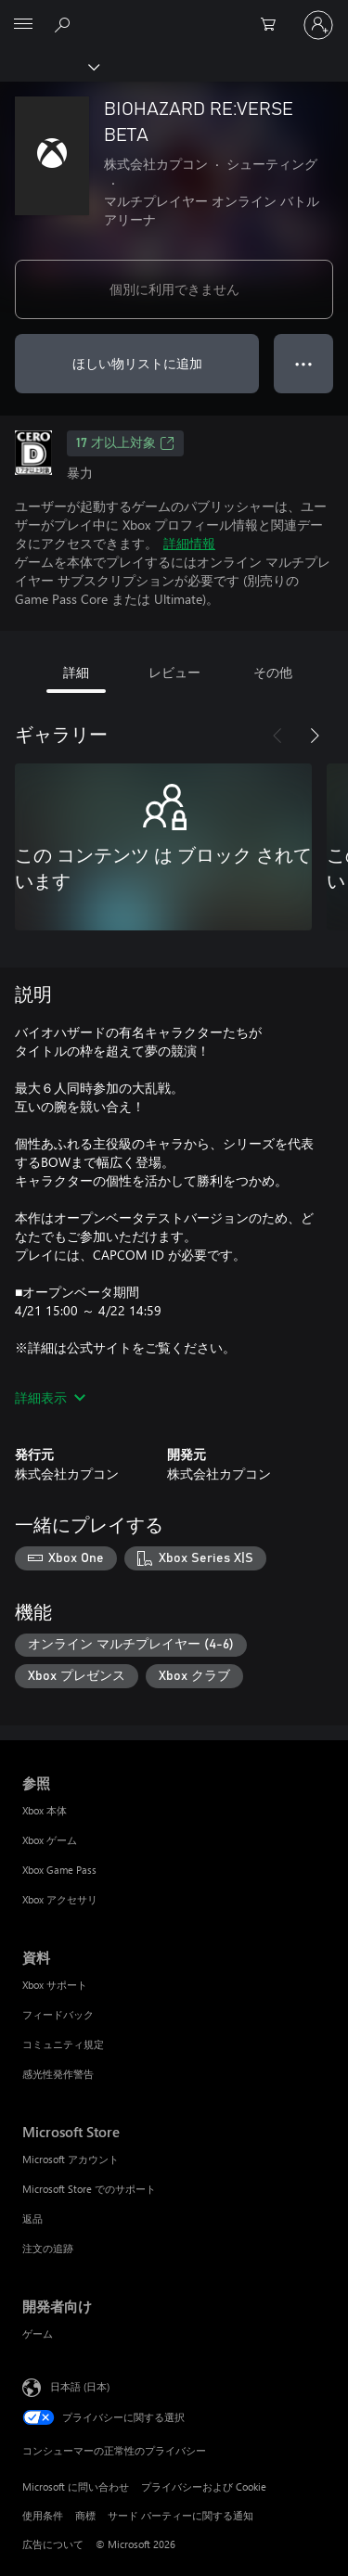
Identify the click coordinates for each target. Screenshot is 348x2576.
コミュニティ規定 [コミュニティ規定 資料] (63, 2044)
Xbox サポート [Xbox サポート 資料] (54, 1985)
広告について (53, 2544)
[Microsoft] (173, 14)
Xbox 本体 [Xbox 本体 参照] (44, 1810)
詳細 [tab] (76, 672)
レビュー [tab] (174, 672)
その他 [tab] (272, 672)
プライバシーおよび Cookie (203, 2486)
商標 (85, 2515)
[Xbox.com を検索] (65, 24)
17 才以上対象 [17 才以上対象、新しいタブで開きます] (125, 443)
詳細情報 (189, 543)
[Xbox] (49, 66)
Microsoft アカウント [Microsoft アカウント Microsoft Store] (70, 2159)
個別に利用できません (174, 289)
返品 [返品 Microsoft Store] (32, 2218)
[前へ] (277, 736)
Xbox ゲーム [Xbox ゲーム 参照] (49, 1840)
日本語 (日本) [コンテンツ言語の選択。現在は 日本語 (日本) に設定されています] (80, 2386)
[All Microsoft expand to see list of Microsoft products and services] (23, 25)
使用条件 (42, 2515)
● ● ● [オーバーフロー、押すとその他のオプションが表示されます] (304, 363)
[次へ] (314, 736)
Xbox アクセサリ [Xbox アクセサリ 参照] (59, 1899)
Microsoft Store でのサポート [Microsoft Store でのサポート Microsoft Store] (89, 2189)
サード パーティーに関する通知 (180, 2515)
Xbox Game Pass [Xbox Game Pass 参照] (59, 1870)
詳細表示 (50, 1397)
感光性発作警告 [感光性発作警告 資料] (58, 2074)
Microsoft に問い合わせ (75, 2486)
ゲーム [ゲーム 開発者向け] (37, 2333)
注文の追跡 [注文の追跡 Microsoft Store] (47, 2248)
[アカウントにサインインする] (318, 25)
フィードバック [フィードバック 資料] (58, 2014)
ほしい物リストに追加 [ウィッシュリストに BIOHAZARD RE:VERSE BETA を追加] (137, 363)
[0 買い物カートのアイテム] (273, 25)
